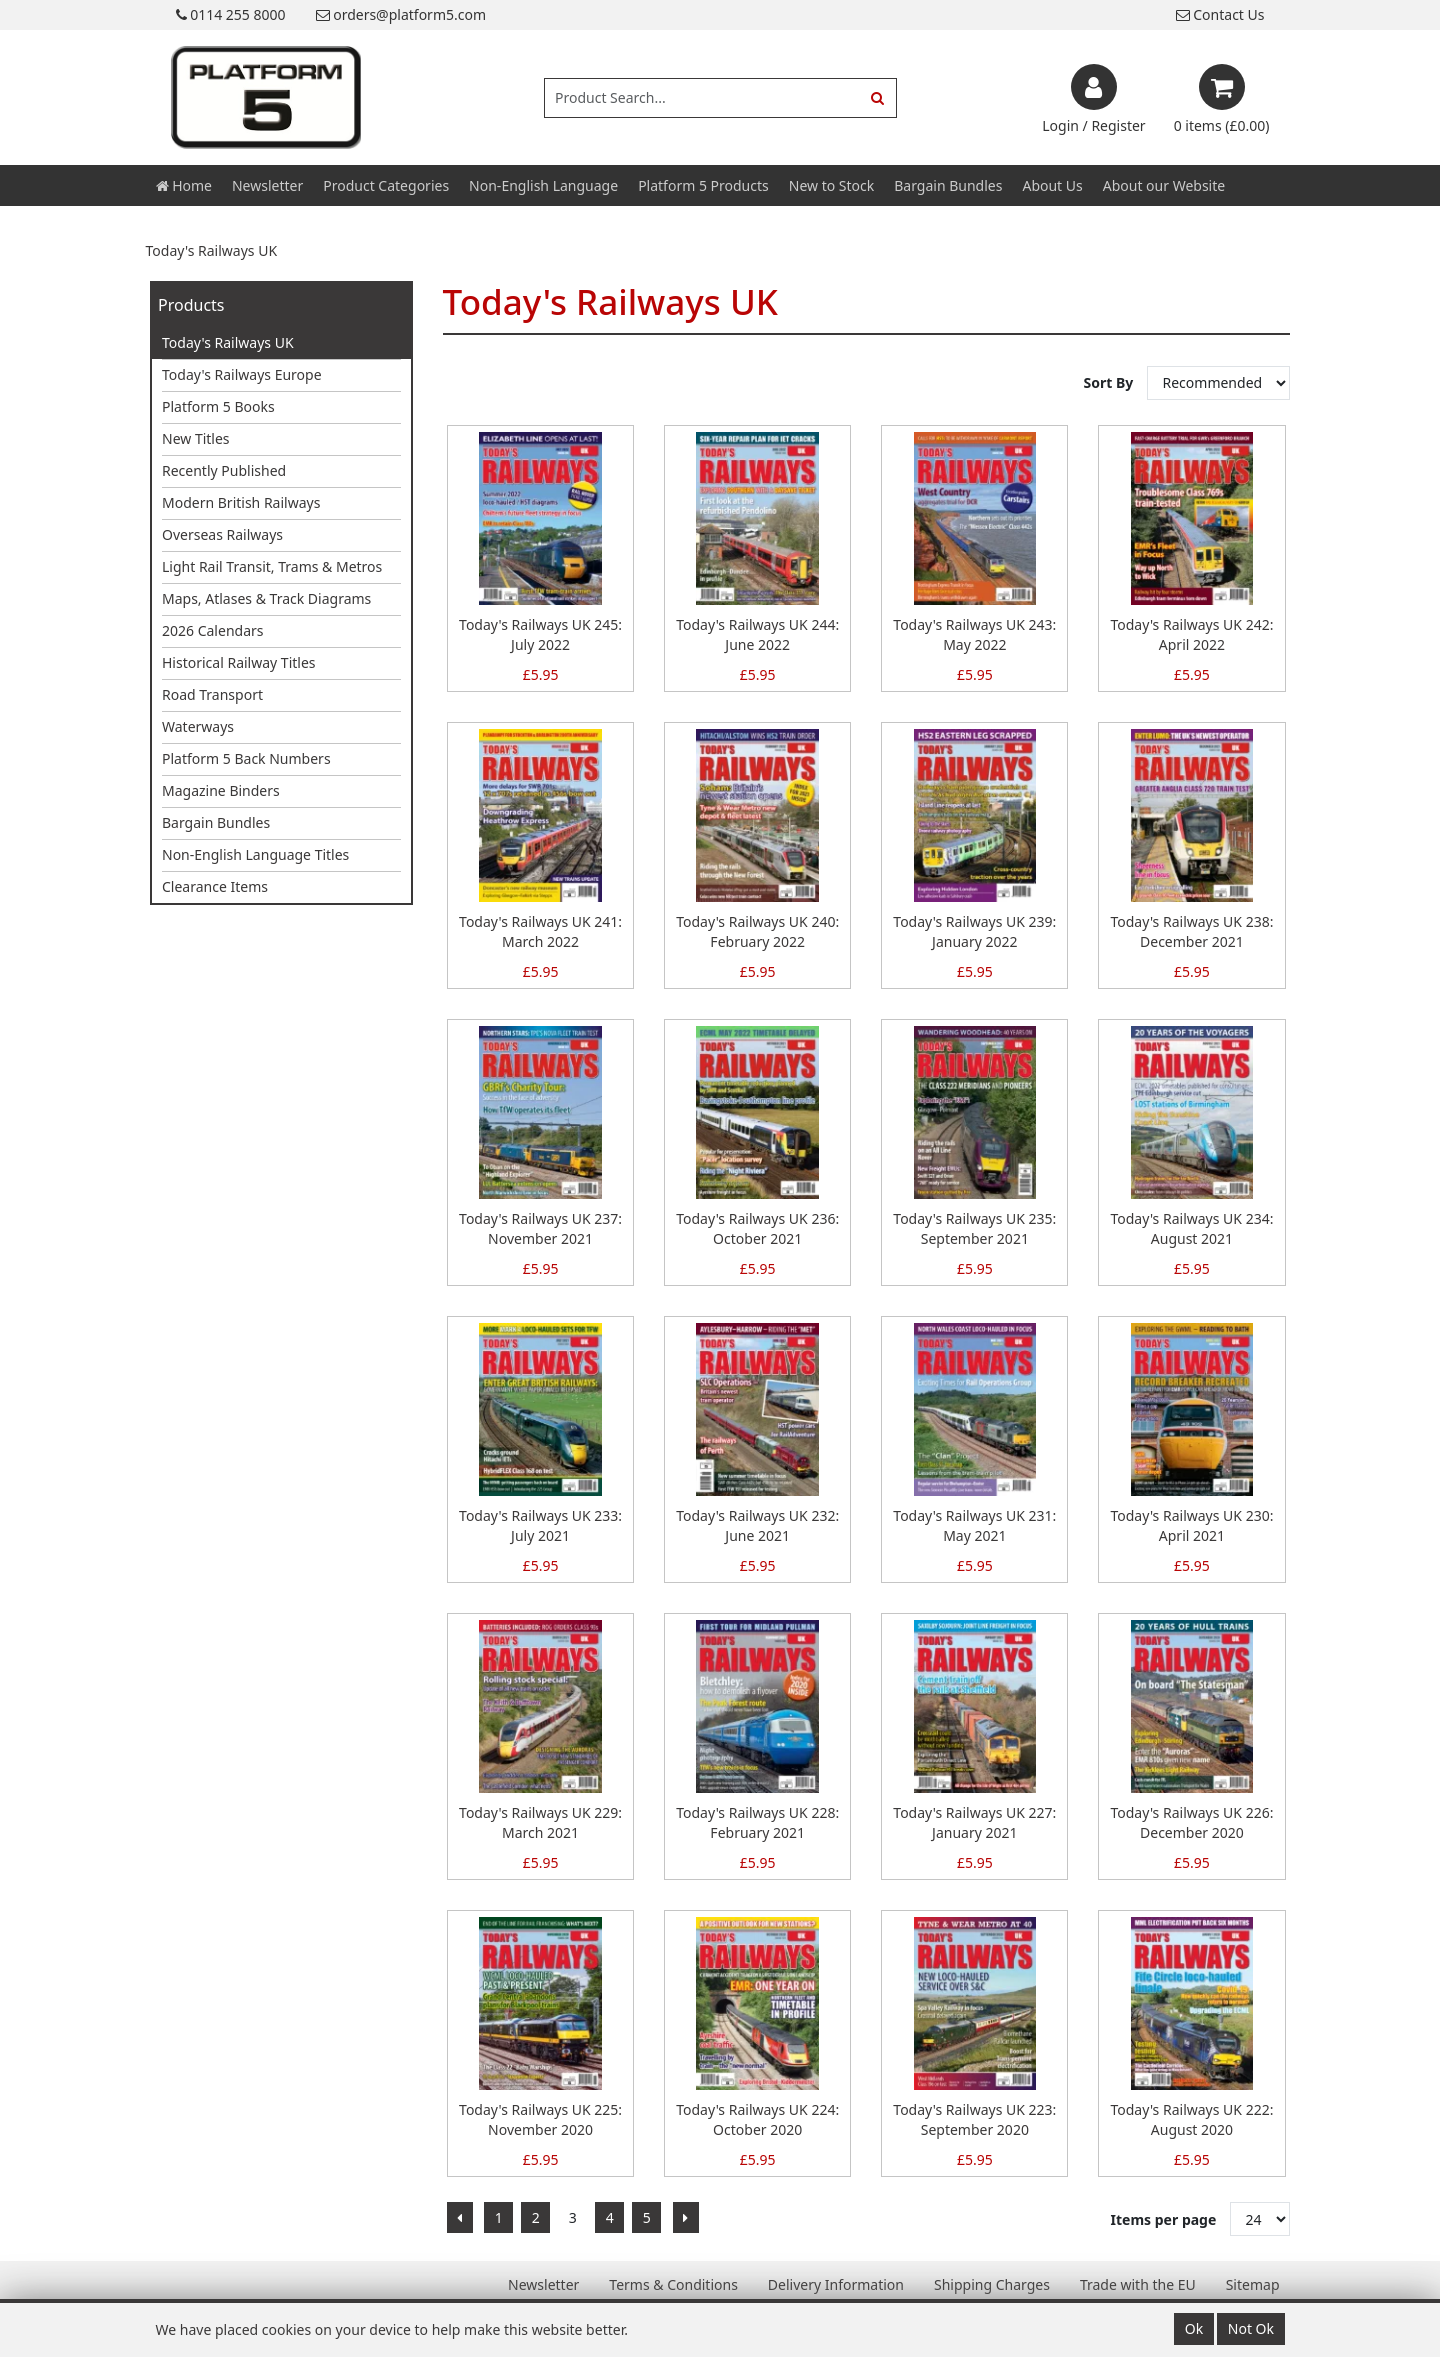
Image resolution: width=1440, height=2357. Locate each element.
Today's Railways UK (228, 342)
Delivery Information (836, 2284)
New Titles (196, 438)
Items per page (1164, 2219)
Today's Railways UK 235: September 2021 (974, 1228)
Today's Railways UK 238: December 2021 (1191, 931)
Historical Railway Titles (239, 662)
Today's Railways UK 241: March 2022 (540, 931)
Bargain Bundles (948, 185)
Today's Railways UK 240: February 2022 (757, 931)
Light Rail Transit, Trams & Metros (272, 566)
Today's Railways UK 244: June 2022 (757, 634)
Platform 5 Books (218, 406)
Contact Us (1220, 14)
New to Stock (831, 185)
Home (184, 185)
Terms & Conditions (673, 2284)
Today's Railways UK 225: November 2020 (540, 2119)
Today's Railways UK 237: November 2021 (540, 1228)
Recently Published (224, 470)
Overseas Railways (222, 534)
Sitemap (1253, 2284)
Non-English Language (543, 185)
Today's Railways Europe (242, 374)
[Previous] (460, 2217)
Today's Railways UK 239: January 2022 (974, 931)
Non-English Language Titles (255, 854)
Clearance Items (215, 886)
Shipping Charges (992, 2284)
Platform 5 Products (703, 185)
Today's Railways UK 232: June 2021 (757, 1525)
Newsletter (267, 185)
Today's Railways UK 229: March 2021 (540, 1822)
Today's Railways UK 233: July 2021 (540, 1525)
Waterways (198, 726)
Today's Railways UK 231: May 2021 (974, 1525)
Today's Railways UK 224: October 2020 (757, 2119)
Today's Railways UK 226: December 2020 (1191, 1822)
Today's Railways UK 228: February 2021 (757, 1822)
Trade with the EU (1138, 2284)
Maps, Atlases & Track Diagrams (266, 598)
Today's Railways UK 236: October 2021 (757, 1228)
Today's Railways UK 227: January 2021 (974, 1822)
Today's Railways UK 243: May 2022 (974, 634)
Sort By (1110, 382)
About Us (1052, 185)
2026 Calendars (213, 630)
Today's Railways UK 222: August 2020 (1191, 2119)
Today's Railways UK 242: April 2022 (1191, 634)
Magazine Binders (221, 790)
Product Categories (386, 185)
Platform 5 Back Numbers (246, 758)
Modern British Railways (241, 502)
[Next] (686, 2217)
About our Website (1164, 185)
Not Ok (1251, 2328)
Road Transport (212, 694)
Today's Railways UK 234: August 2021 (1191, 1228)
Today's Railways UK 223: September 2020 (974, 2119)
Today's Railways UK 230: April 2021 (1191, 1525)
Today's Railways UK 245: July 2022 (540, 634)
